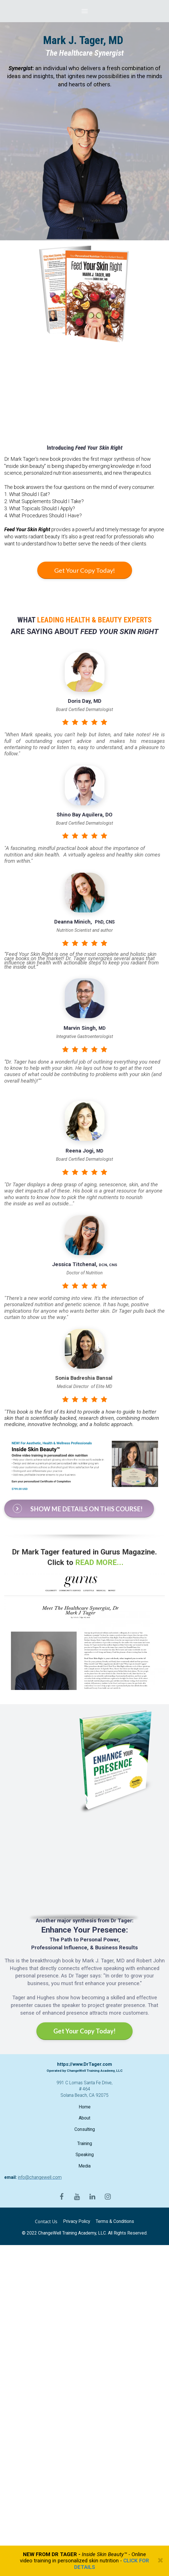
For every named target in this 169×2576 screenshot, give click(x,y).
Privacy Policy (76, 2221)
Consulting (84, 2129)
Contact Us (46, 2222)
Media (84, 2166)
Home (85, 2107)
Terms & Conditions (115, 2221)
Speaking (85, 2154)
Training (84, 2143)
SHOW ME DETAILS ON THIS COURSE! (78, 1508)
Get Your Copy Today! (84, 570)
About (84, 2118)
